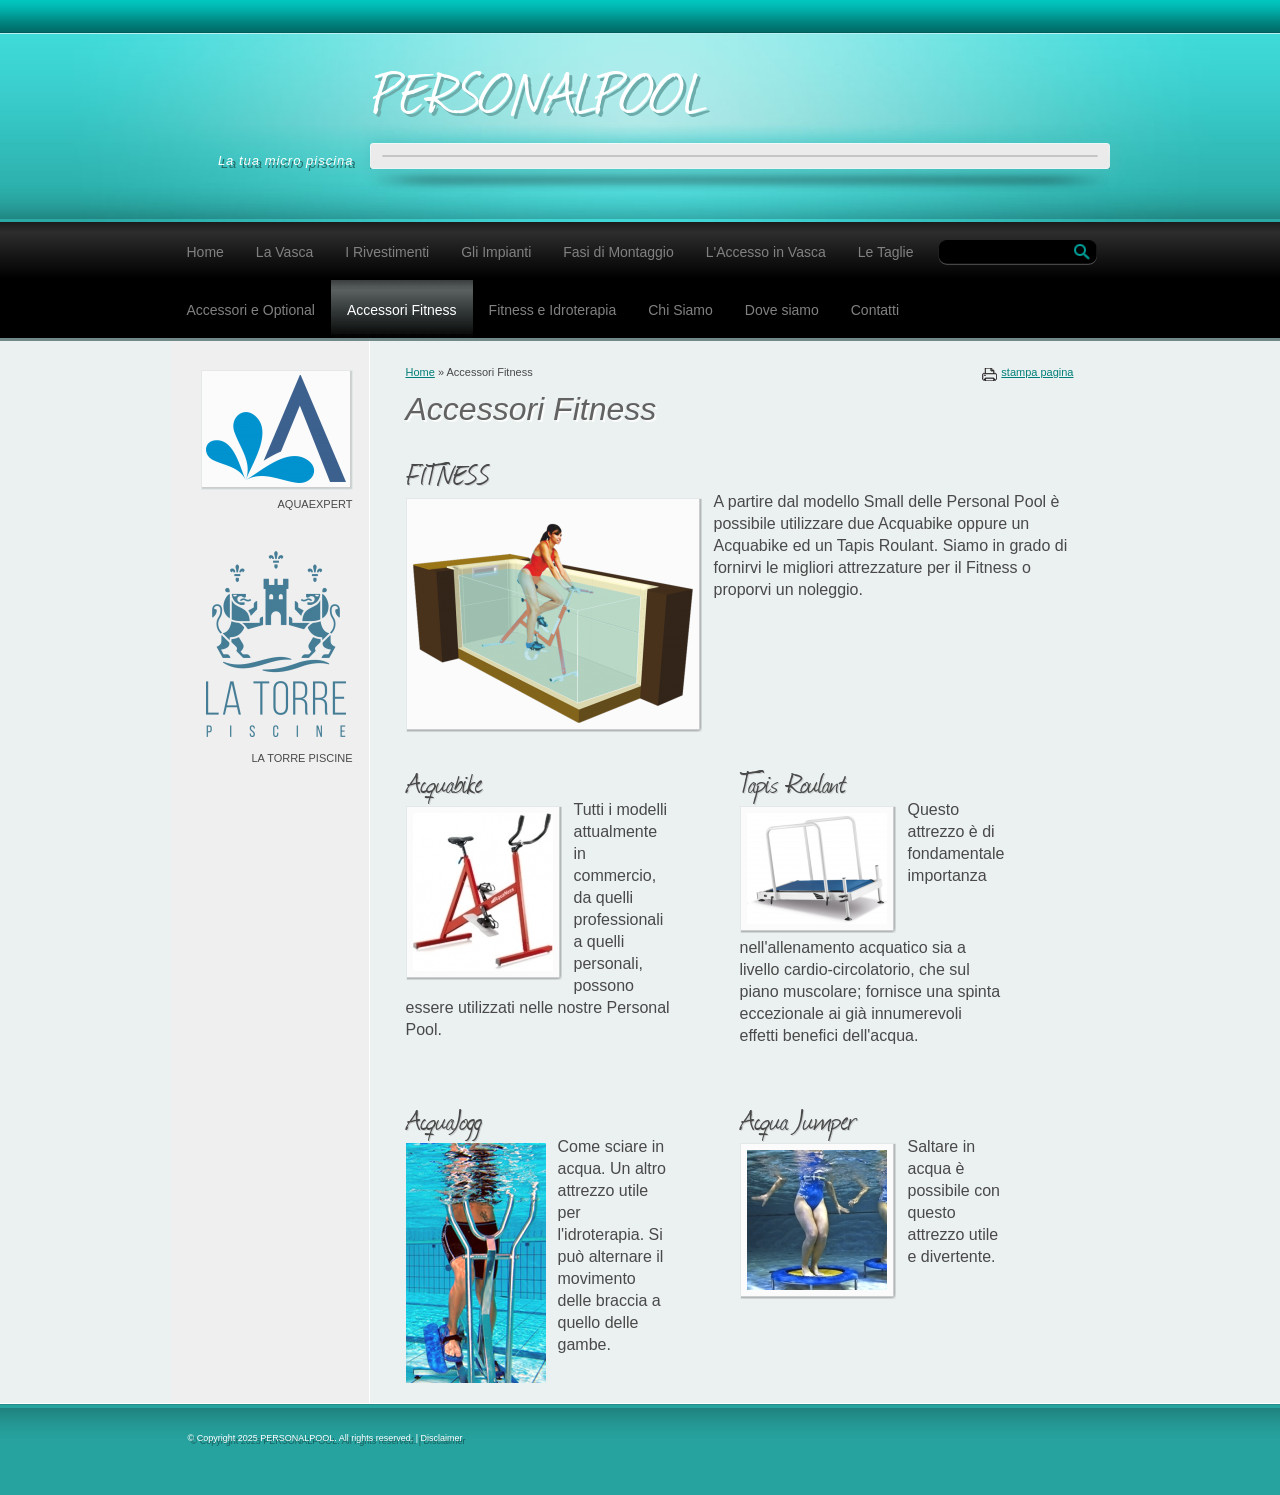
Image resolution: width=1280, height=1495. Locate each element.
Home (205, 252)
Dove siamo (782, 310)
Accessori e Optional (251, 310)
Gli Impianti (496, 252)
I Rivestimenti (387, 252)
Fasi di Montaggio (618, 252)
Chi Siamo (680, 310)
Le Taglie (886, 252)
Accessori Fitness (402, 310)
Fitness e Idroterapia (553, 310)
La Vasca (284, 252)
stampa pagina (1037, 372)
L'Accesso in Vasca (766, 252)
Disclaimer (442, 1438)
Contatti (875, 310)
